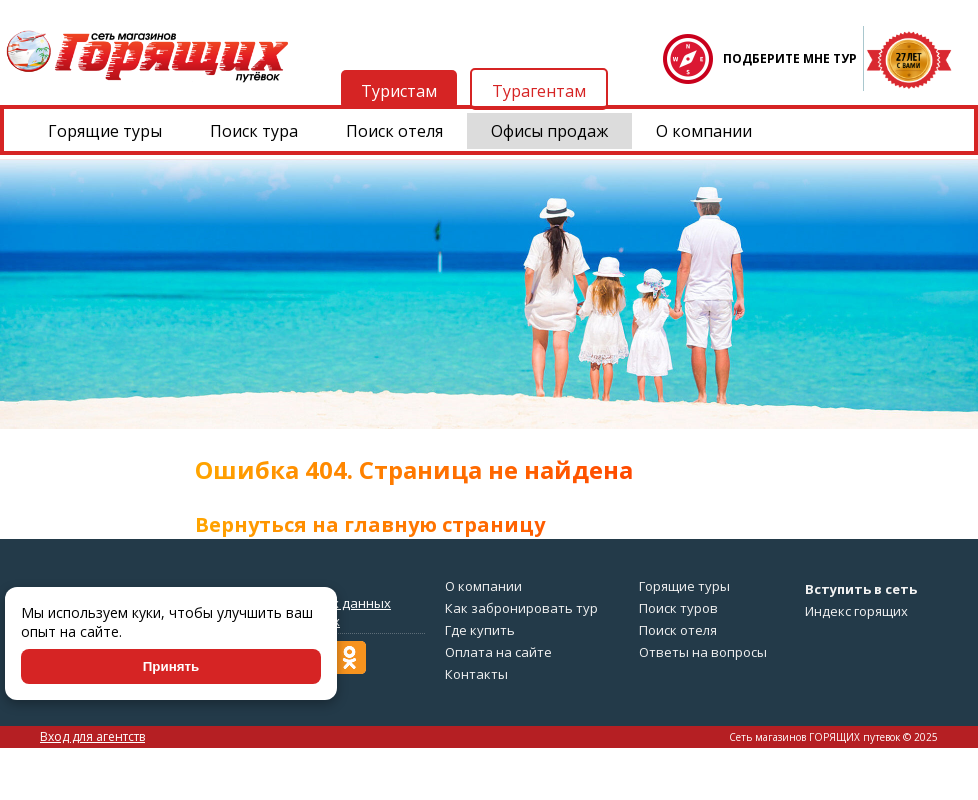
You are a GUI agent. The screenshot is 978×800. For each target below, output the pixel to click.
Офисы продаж (549, 131)
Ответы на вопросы (703, 652)
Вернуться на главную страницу (370, 524)
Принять (171, 666)
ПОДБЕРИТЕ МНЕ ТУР (790, 58)
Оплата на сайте (498, 652)
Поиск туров (678, 608)
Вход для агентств (92, 736)
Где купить (480, 630)
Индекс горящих (856, 611)
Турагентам (539, 91)
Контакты (476, 674)
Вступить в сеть (861, 589)
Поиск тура (254, 131)
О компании (704, 131)
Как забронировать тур (521, 608)
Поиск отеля (394, 131)
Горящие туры (105, 131)
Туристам (399, 91)
